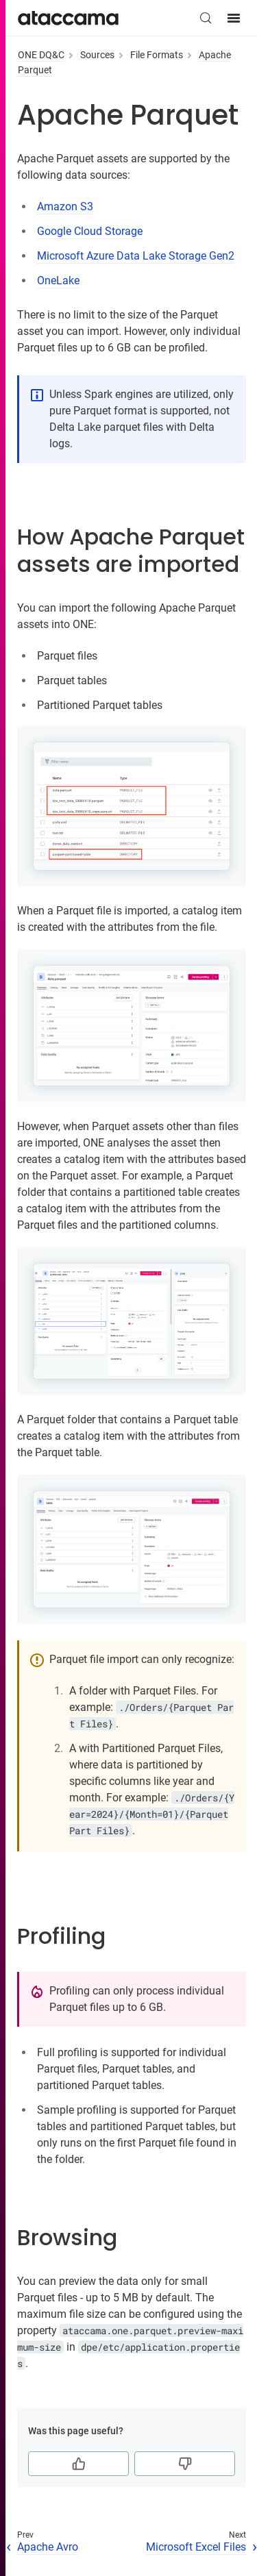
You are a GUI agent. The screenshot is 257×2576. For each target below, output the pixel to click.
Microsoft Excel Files (196, 2546)
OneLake (58, 280)
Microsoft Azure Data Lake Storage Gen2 (135, 255)
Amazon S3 (65, 206)
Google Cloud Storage (90, 231)
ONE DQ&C (41, 54)
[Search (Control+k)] (205, 17)
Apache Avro (47, 2546)
